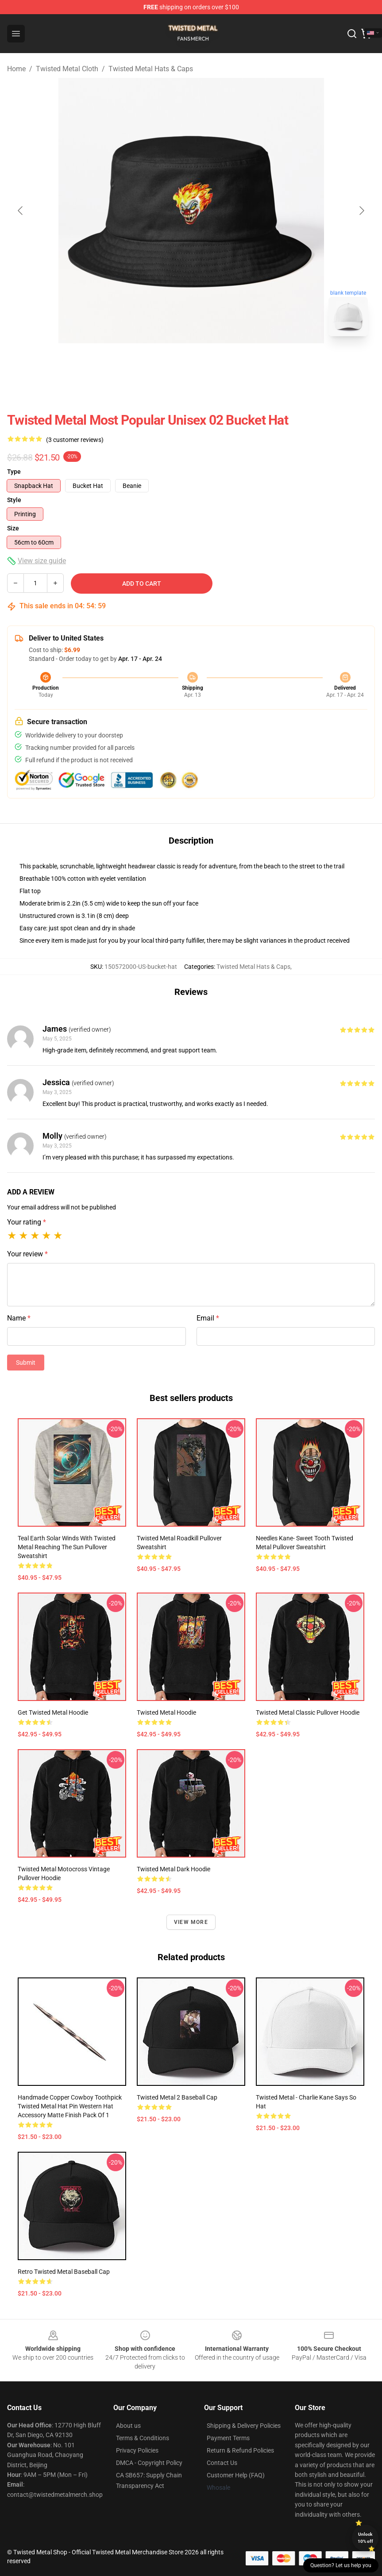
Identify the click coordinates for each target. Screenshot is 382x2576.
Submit (25, 1362)
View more (191, 1922)
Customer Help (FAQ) (236, 2475)
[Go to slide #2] (214, 363)
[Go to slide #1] (168, 363)
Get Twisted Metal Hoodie (53, 1712)
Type (14, 471)
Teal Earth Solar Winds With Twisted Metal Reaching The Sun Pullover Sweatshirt (67, 1547)
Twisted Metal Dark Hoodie (173, 1869)
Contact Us (222, 2462)
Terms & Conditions (142, 2438)
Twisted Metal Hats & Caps (150, 69)
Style (14, 499)
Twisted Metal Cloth (67, 69)
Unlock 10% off (365, 2538)
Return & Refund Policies (240, 2450)
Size (13, 528)
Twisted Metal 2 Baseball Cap (177, 2097)
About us (128, 2425)
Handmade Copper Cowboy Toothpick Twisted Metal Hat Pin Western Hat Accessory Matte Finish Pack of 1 (70, 2106)
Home (16, 69)
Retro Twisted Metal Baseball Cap (64, 2271)
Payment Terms (228, 2438)
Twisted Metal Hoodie (166, 1712)
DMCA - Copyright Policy (149, 2462)
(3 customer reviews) (75, 439)
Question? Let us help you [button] (340, 2565)
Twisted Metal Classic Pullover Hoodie (307, 1712)
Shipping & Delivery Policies (244, 2425)
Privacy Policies (137, 2450)
